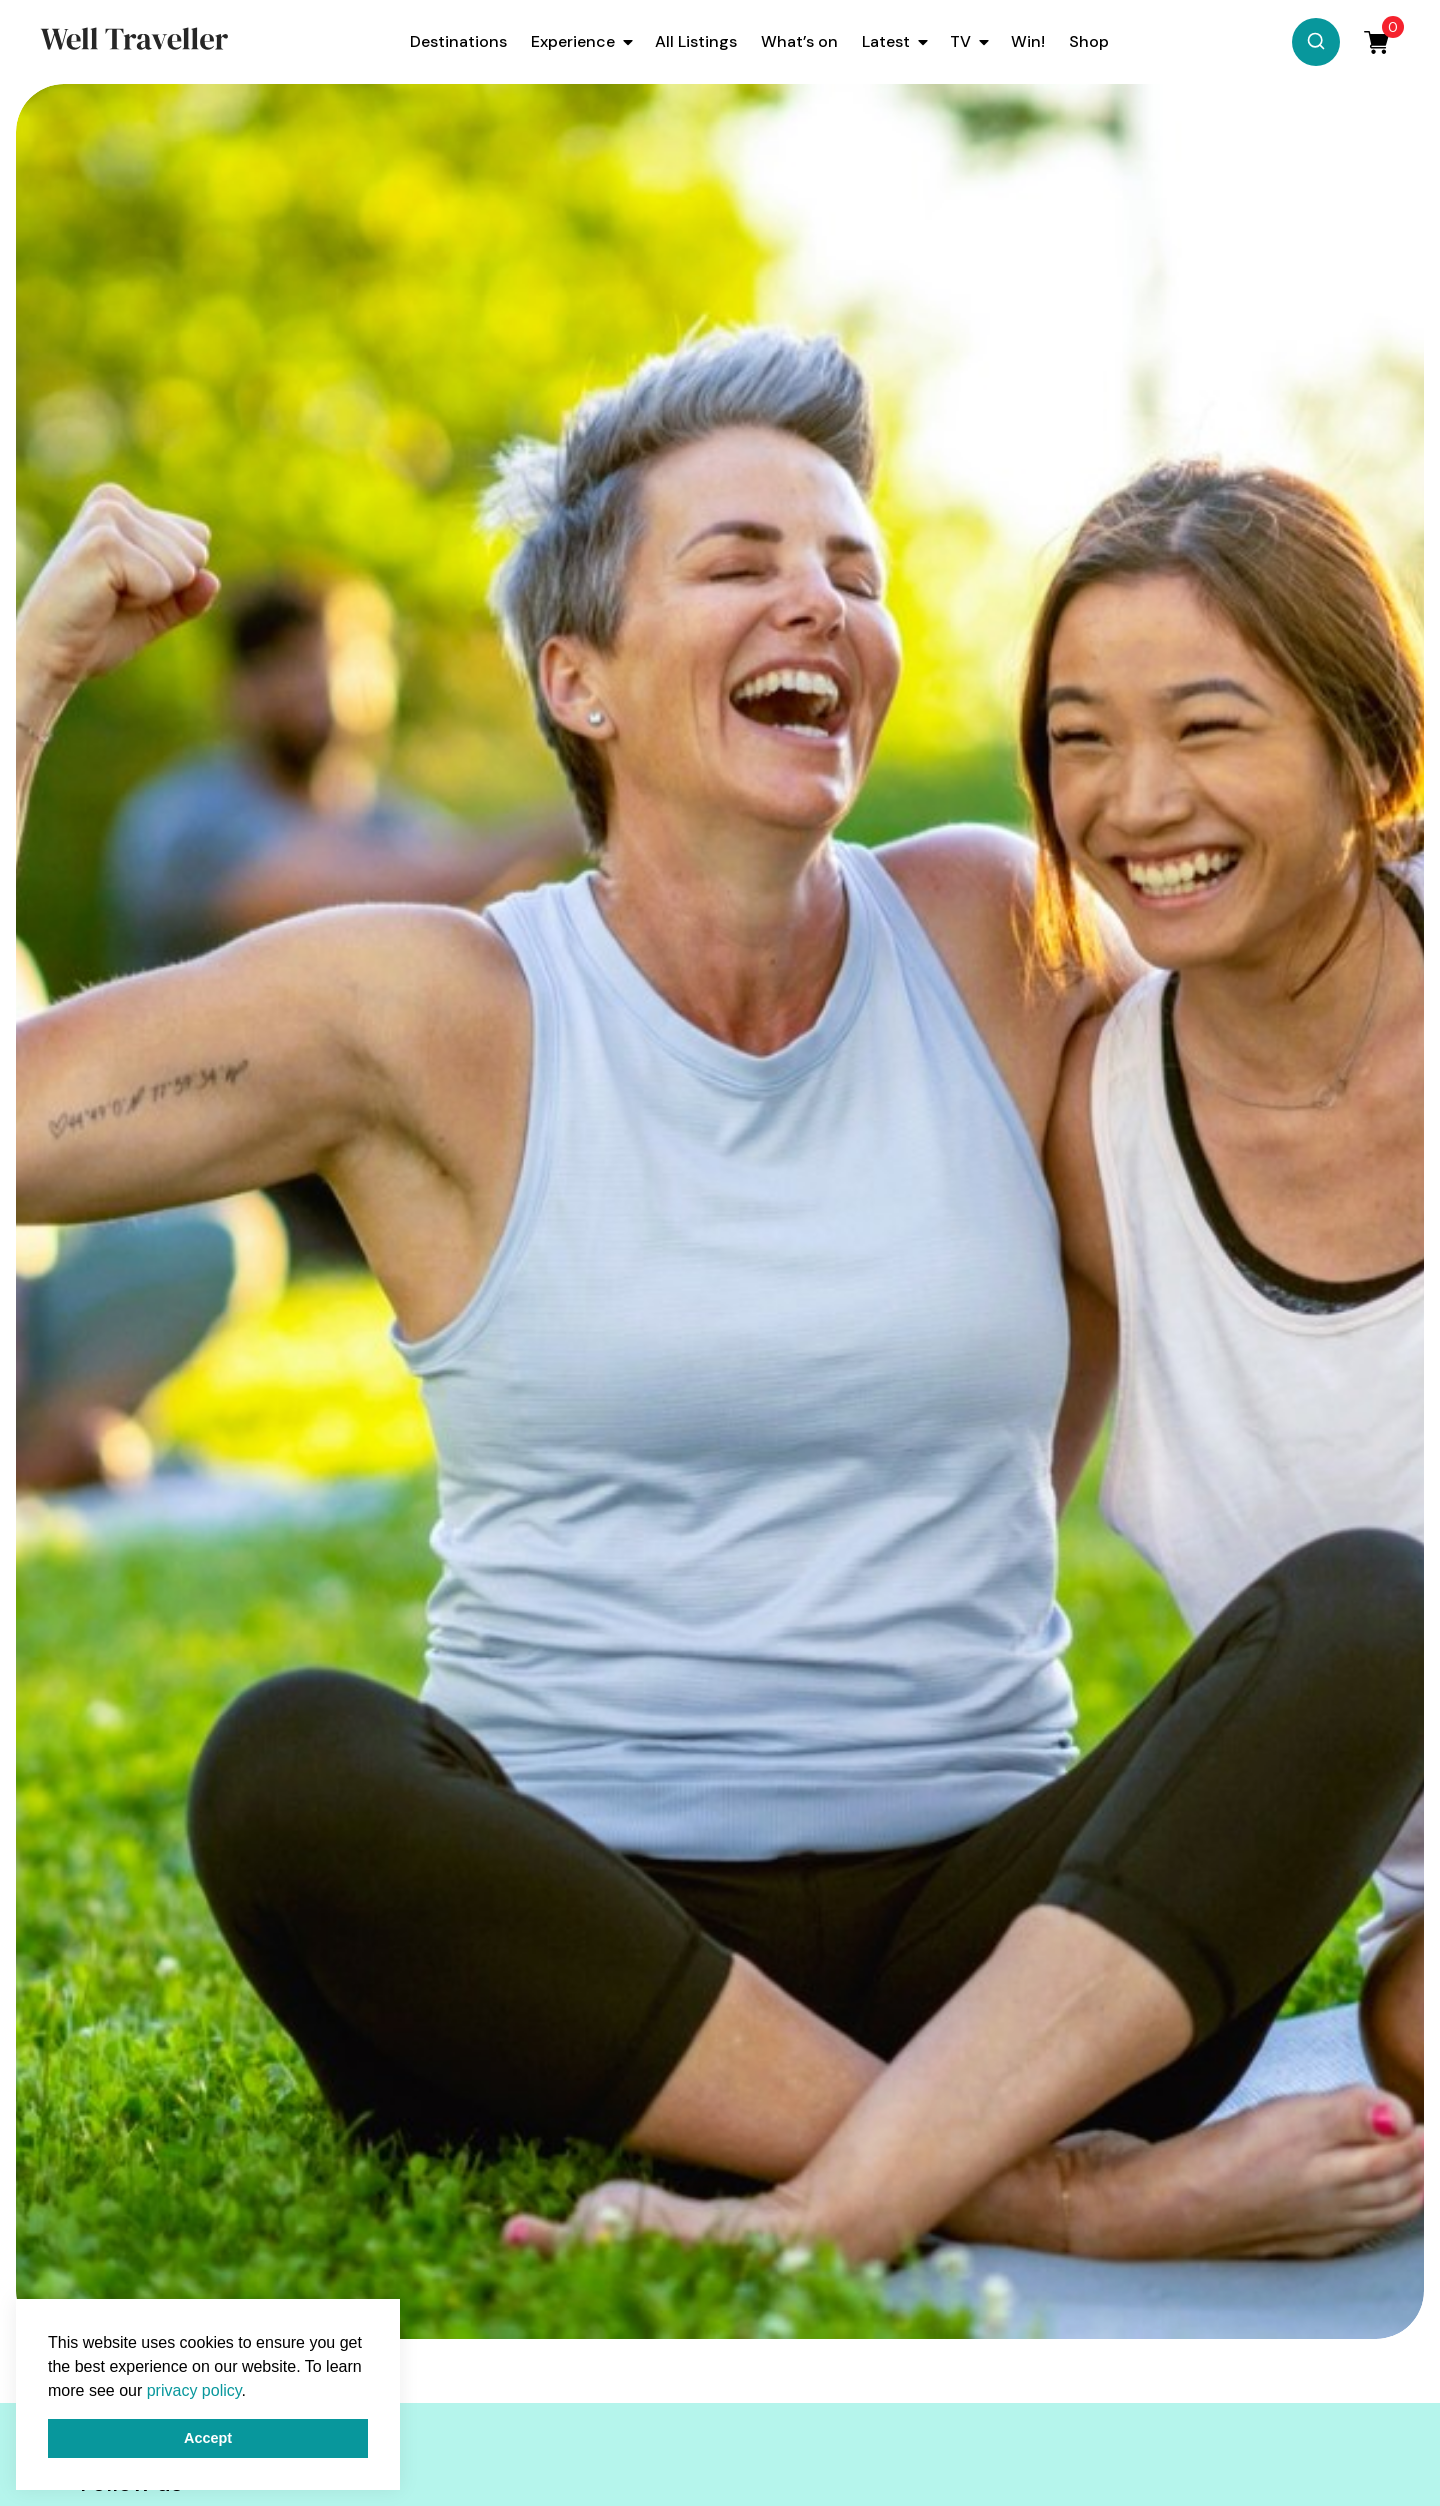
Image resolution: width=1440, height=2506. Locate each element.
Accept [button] (208, 2438)
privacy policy (194, 2390)
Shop (1089, 41)
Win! (1028, 41)
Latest (886, 41)
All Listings (696, 41)
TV (960, 41)
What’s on (799, 41)
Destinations (458, 41)
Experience (573, 41)
